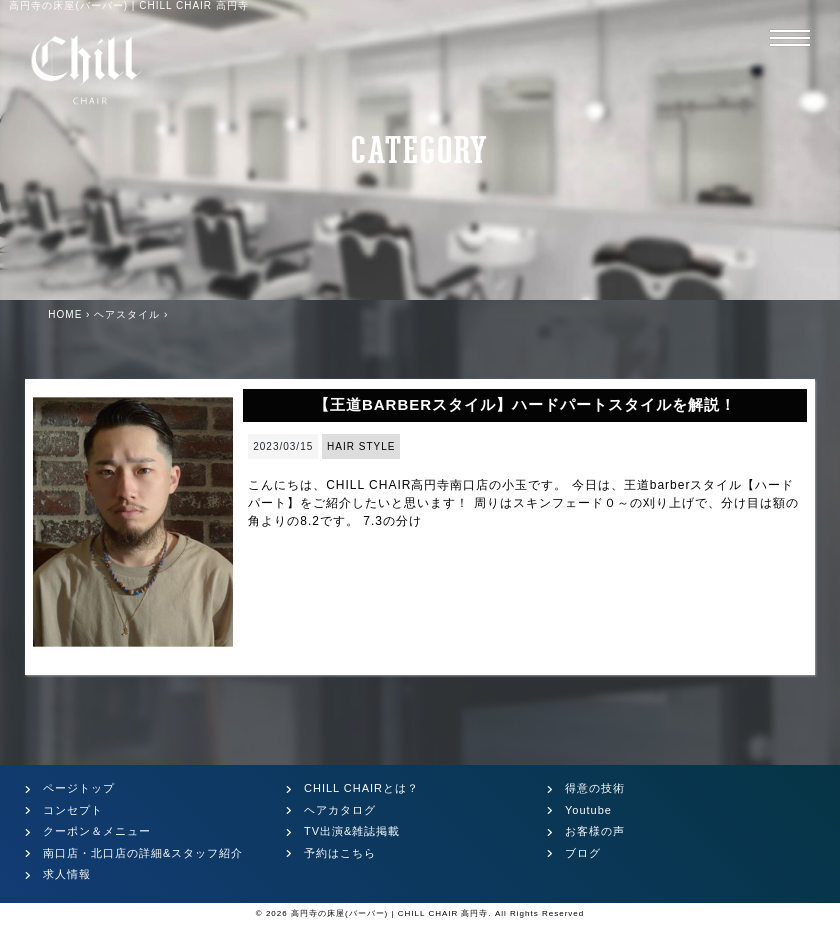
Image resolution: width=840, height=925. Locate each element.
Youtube (588, 810)
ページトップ (79, 788)
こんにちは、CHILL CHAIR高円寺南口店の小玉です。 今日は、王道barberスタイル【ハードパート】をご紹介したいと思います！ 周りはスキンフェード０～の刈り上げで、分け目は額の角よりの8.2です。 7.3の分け (523, 503)
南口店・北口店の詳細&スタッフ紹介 (143, 853)
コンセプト (73, 810)
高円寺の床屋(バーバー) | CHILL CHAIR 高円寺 (390, 913)
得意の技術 (595, 788)
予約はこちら (340, 853)
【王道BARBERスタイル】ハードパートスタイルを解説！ (525, 404)
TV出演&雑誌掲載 (352, 831)
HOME (65, 314)
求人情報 (67, 874)
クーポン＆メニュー (97, 831)
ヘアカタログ (340, 810)
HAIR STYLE (361, 446)
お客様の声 (595, 831)
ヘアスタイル (127, 314)
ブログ (583, 853)
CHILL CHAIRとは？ (361, 788)
